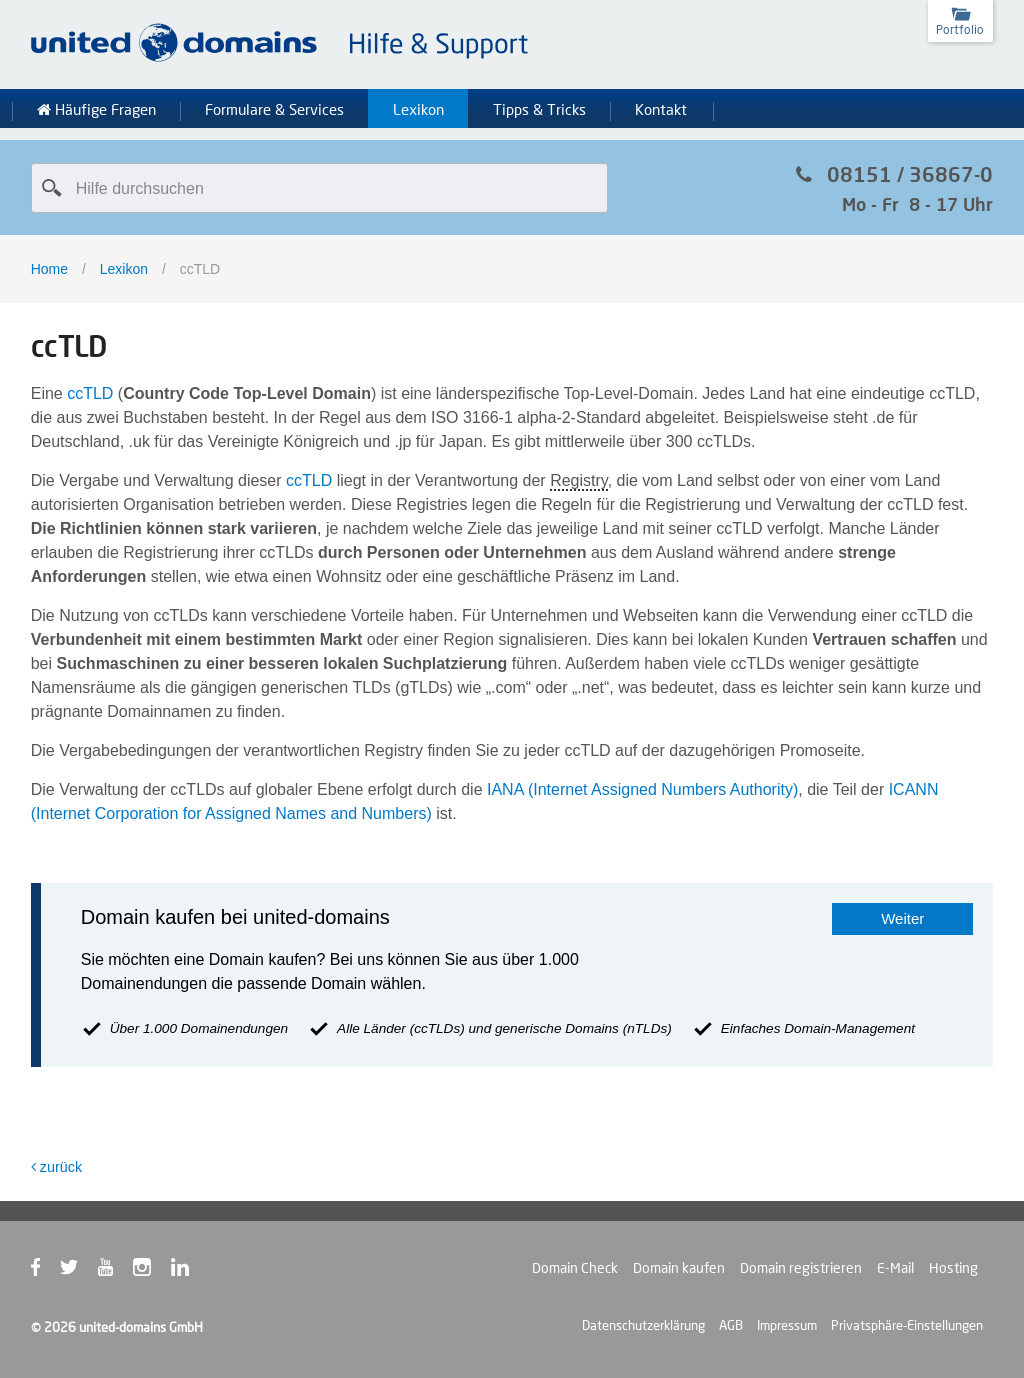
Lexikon (418, 110)
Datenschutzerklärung (643, 1325)
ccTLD (90, 393)
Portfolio (960, 29)
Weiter (902, 918)
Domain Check (575, 1268)
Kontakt (661, 110)
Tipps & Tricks (539, 110)
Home (49, 269)
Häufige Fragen (96, 110)
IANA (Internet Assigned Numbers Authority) (642, 789)
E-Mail (895, 1268)
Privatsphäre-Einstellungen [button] (907, 1325)
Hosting (953, 1268)
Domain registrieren (801, 1268)
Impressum (787, 1325)
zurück (56, 1167)
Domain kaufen (679, 1268)
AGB (731, 1325)
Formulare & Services (274, 110)
